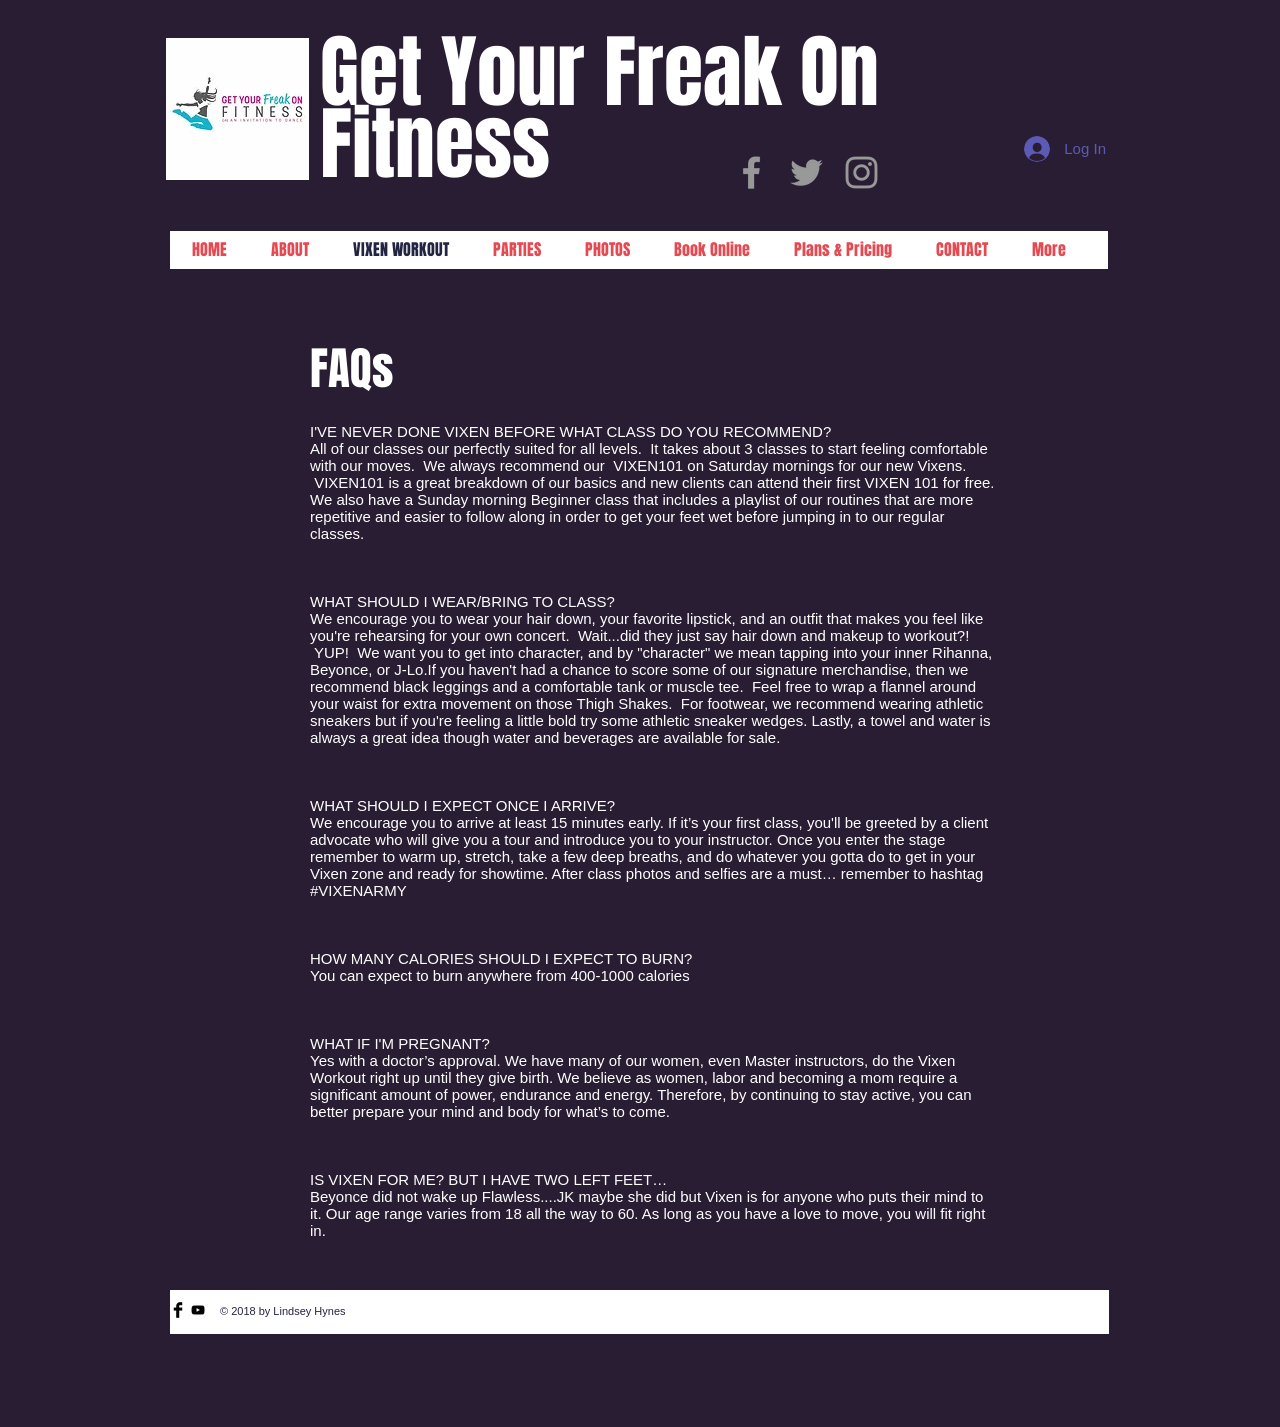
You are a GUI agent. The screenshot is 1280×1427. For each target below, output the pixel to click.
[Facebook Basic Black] (178, 1310)
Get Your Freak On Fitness (599, 108)
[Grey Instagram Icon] (861, 172)
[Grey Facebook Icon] (751, 172)
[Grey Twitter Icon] (806, 172)
